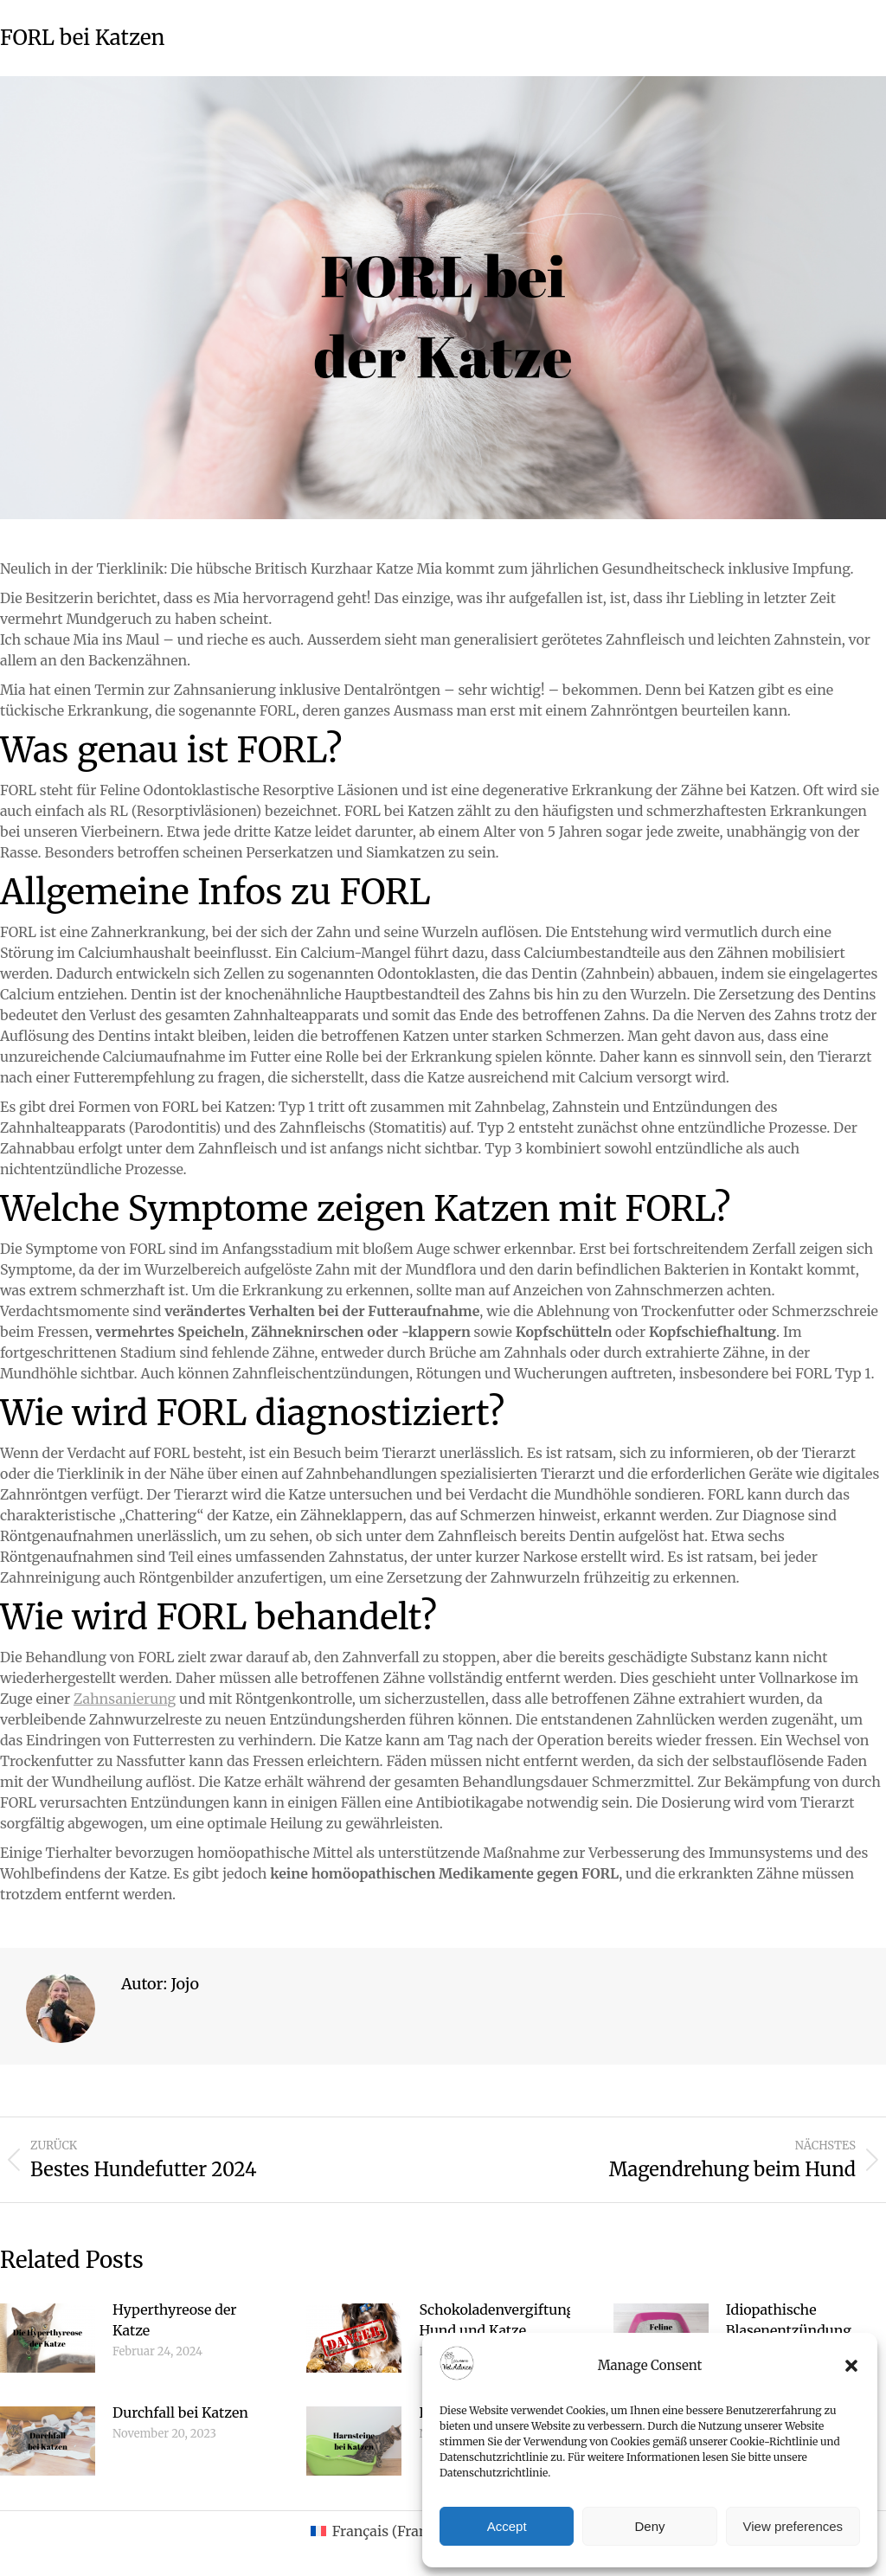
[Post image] (47, 2338)
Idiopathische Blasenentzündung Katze (788, 2330)
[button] (851, 2365)
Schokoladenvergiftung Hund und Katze (497, 2320)
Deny (649, 2526)
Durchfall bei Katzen (180, 2412)
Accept (507, 2526)
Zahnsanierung (125, 1698)
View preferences (793, 2526)
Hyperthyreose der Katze (174, 2320)
